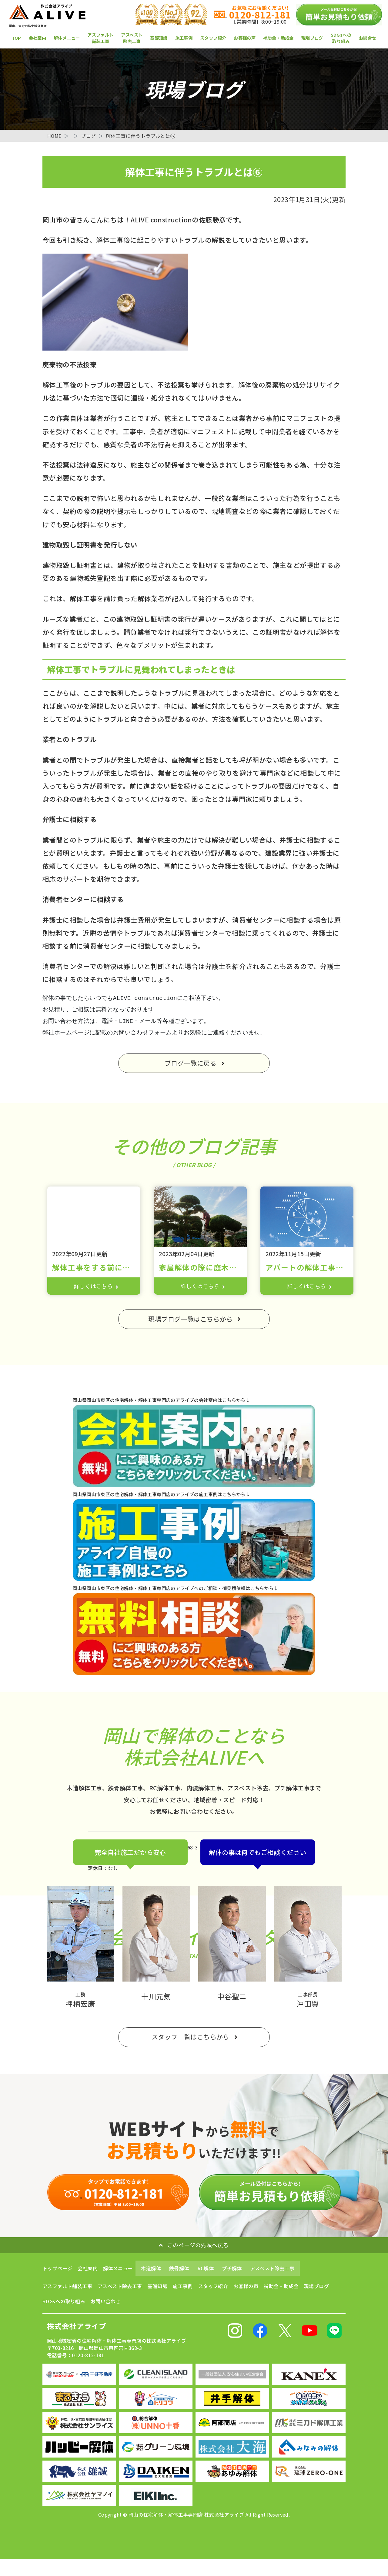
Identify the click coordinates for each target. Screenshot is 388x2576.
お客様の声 (245, 38)
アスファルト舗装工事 (100, 38)
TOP (16, 38)
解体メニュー (67, 38)
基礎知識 (159, 38)
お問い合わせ (105, 2303)
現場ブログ (312, 38)
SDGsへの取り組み (341, 38)
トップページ (57, 2270)
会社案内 (37, 38)
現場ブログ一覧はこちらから (190, 1319)
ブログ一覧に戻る (190, 1063)
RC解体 (205, 2270)
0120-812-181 (257, 14)
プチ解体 (232, 2270)
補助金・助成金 (278, 38)
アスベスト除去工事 (131, 38)
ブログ (88, 135)
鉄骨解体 (179, 2270)
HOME (54, 135)
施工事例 (184, 38)
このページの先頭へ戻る (193, 2247)
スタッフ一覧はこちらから (190, 2038)
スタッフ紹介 (213, 38)
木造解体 (151, 2270)
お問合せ (367, 38)
